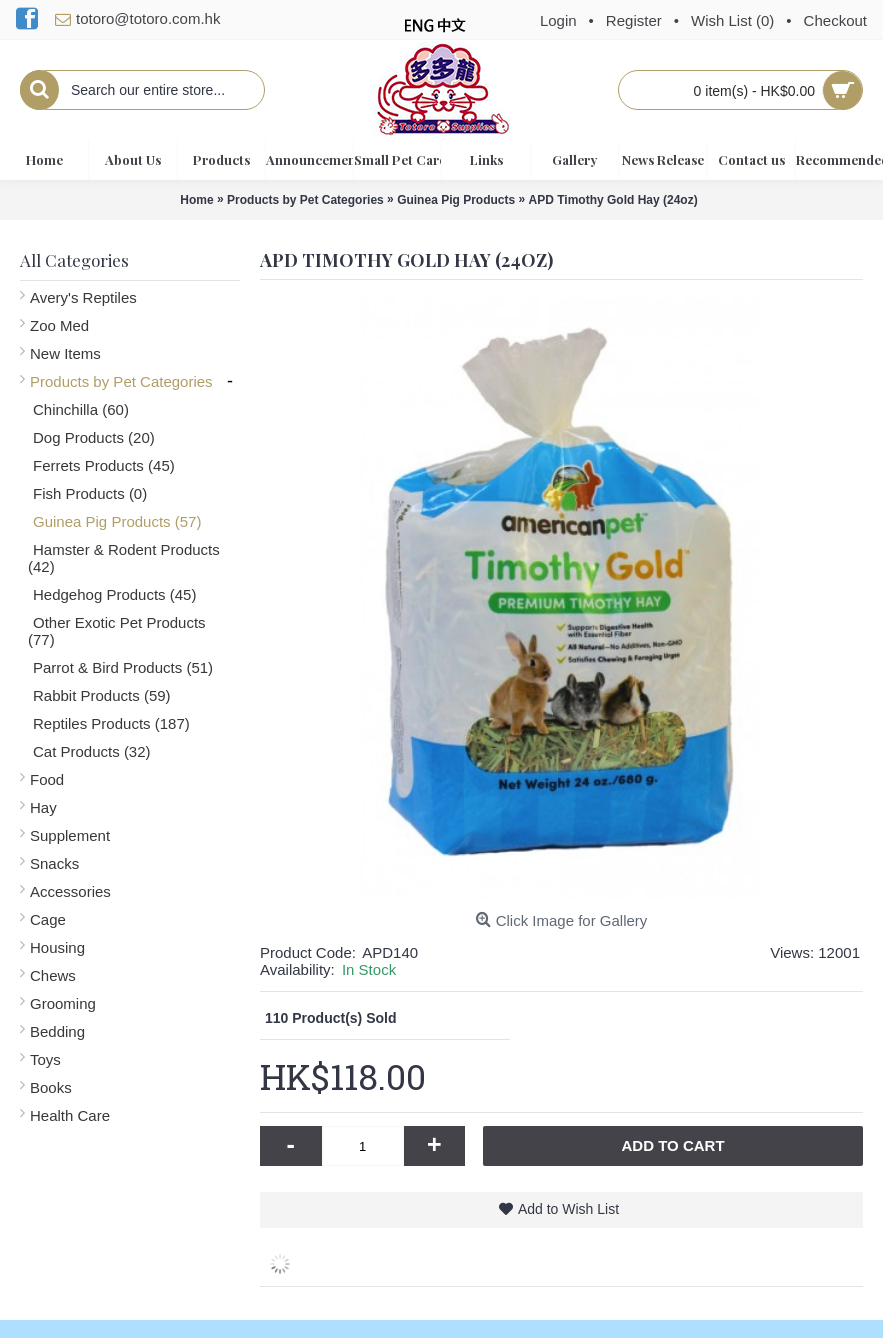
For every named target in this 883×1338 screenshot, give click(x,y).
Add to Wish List (568, 1209)
